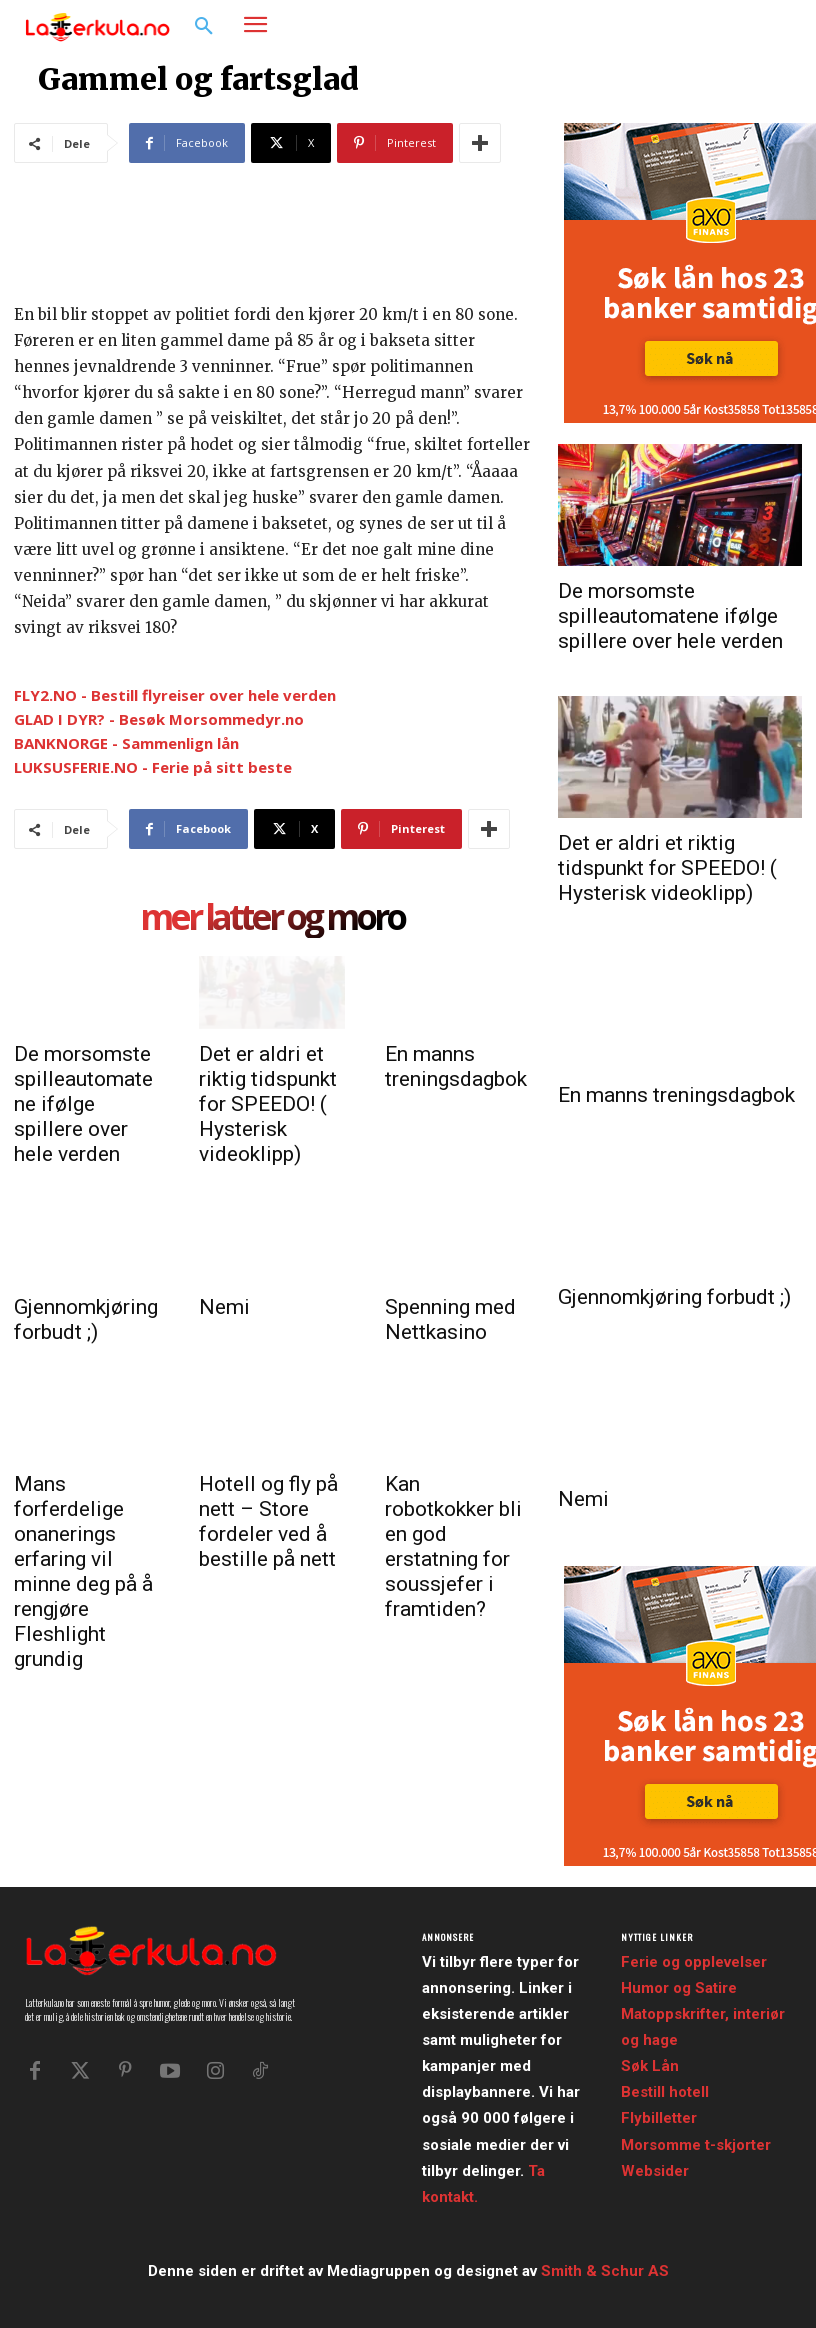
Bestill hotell (665, 2092)
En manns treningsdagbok (456, 1066)
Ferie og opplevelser (694, 1962)
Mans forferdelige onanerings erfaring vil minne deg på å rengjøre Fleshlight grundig (83, 1571)
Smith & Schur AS (605, 2271)
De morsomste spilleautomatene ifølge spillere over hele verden (83, 1104)
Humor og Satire (679, 1988)
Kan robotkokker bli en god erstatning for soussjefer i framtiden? (453, 1546)
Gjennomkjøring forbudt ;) (86, 1319)
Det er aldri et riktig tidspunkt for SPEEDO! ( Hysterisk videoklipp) (268, 1104)
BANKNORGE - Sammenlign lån (126, 743)
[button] (204, 27)
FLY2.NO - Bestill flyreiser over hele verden (175, 695)
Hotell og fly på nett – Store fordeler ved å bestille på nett (268, 1521)
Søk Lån (650, 2066)
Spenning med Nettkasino (450, 1319)
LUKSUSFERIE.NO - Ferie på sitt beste (153, 767)
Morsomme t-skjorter (696, 2145)
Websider (655, 2171)
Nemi (224, 1307)
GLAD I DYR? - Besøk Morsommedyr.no (159, 719)
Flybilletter (659, 2118)
